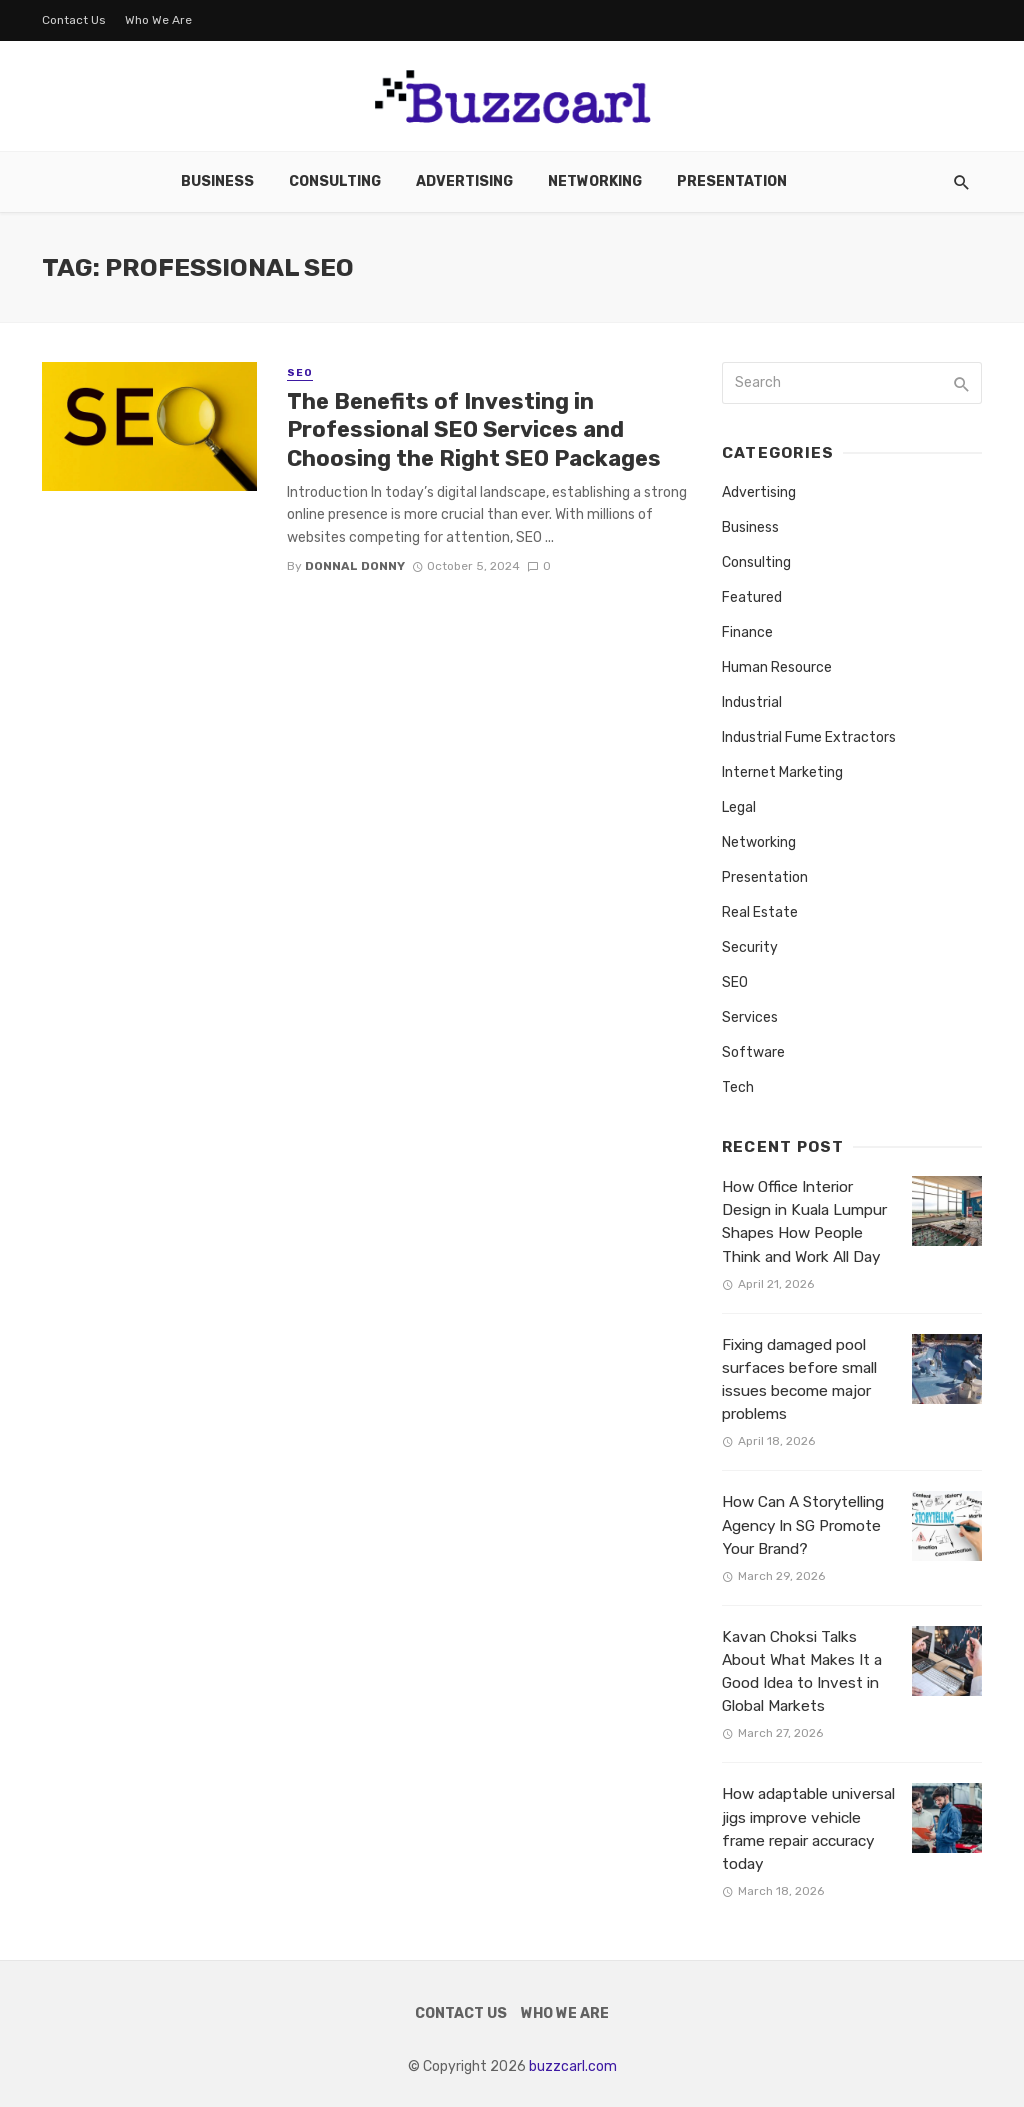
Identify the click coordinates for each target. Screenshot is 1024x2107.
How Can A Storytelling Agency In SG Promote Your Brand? (803, 1525)
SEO (300, 373)
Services (750, 1017)
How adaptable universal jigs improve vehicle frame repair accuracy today (808, 1828)
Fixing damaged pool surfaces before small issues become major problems (799, 1379)
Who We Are (158, 20)
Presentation (732, 181)
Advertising (464, 181)
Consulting (335, 181)
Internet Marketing (782, 772)
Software (753, 1052)
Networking (595, 181)
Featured (752, 597)
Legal (739, 807)
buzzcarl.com (573, 2066)
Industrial (752, 702)
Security (750, 947)
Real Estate (760, 912)
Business (217, 181)
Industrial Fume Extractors (809, 737)
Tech (738, 1087)
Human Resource (777, 667)
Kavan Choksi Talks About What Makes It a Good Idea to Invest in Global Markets (802, 1671)
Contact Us (74, 20)
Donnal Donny (355, 566)
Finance (747, 632)
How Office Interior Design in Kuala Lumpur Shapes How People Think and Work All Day (804, 1221)
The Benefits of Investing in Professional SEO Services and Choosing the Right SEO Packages (474, 430)
